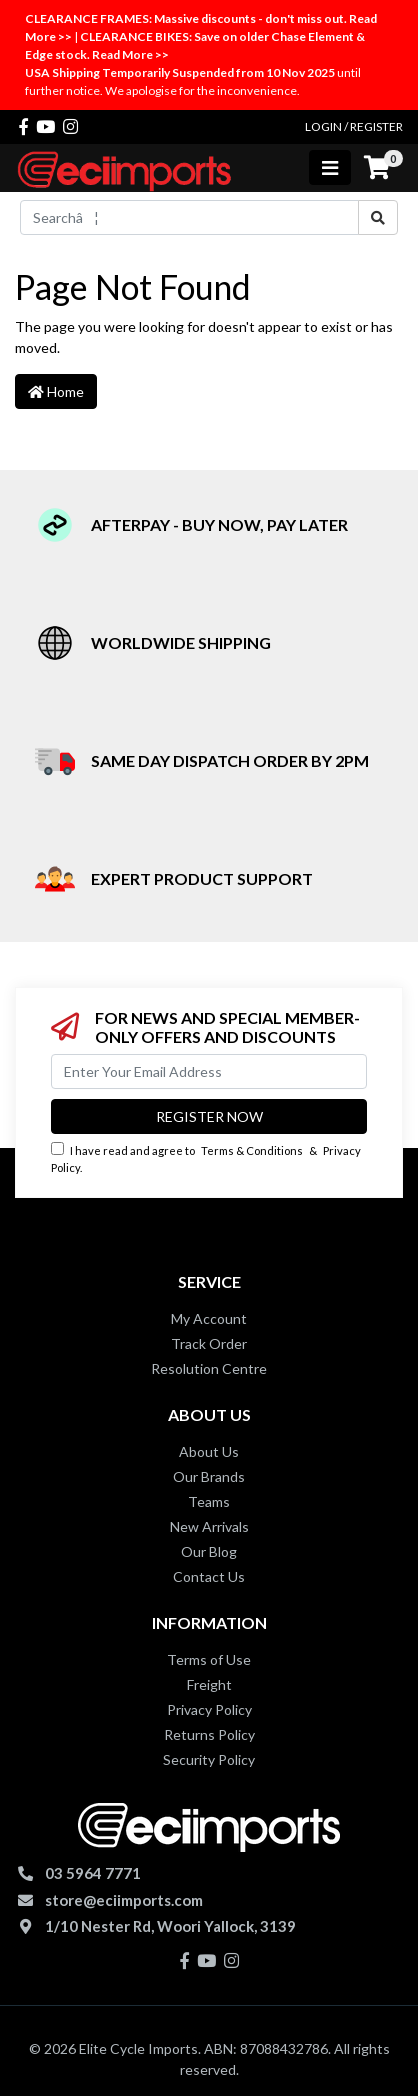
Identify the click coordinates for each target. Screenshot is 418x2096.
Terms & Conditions (252, 1150)
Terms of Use (209, 1659)
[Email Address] (209, 1071)
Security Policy (209, 1759)
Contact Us (209, 1576)
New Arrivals (209, 1526)
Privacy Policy (209, 1709)
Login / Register (354, 126)
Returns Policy (209, 1734)
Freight (209, 1684)
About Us (209, 1451)
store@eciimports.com (124, 1900)
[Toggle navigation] (330, 167)
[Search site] (378, 217)
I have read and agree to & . (206, 1158)
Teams (209, 1501)
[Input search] (189, 217)
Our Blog (209, 1551)
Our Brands (209, 1476)
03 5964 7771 (93, 1873)
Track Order (209, 1343)
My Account (209, 1318)
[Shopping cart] (377, 168)
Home (56, 391)
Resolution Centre (209, 1368)
